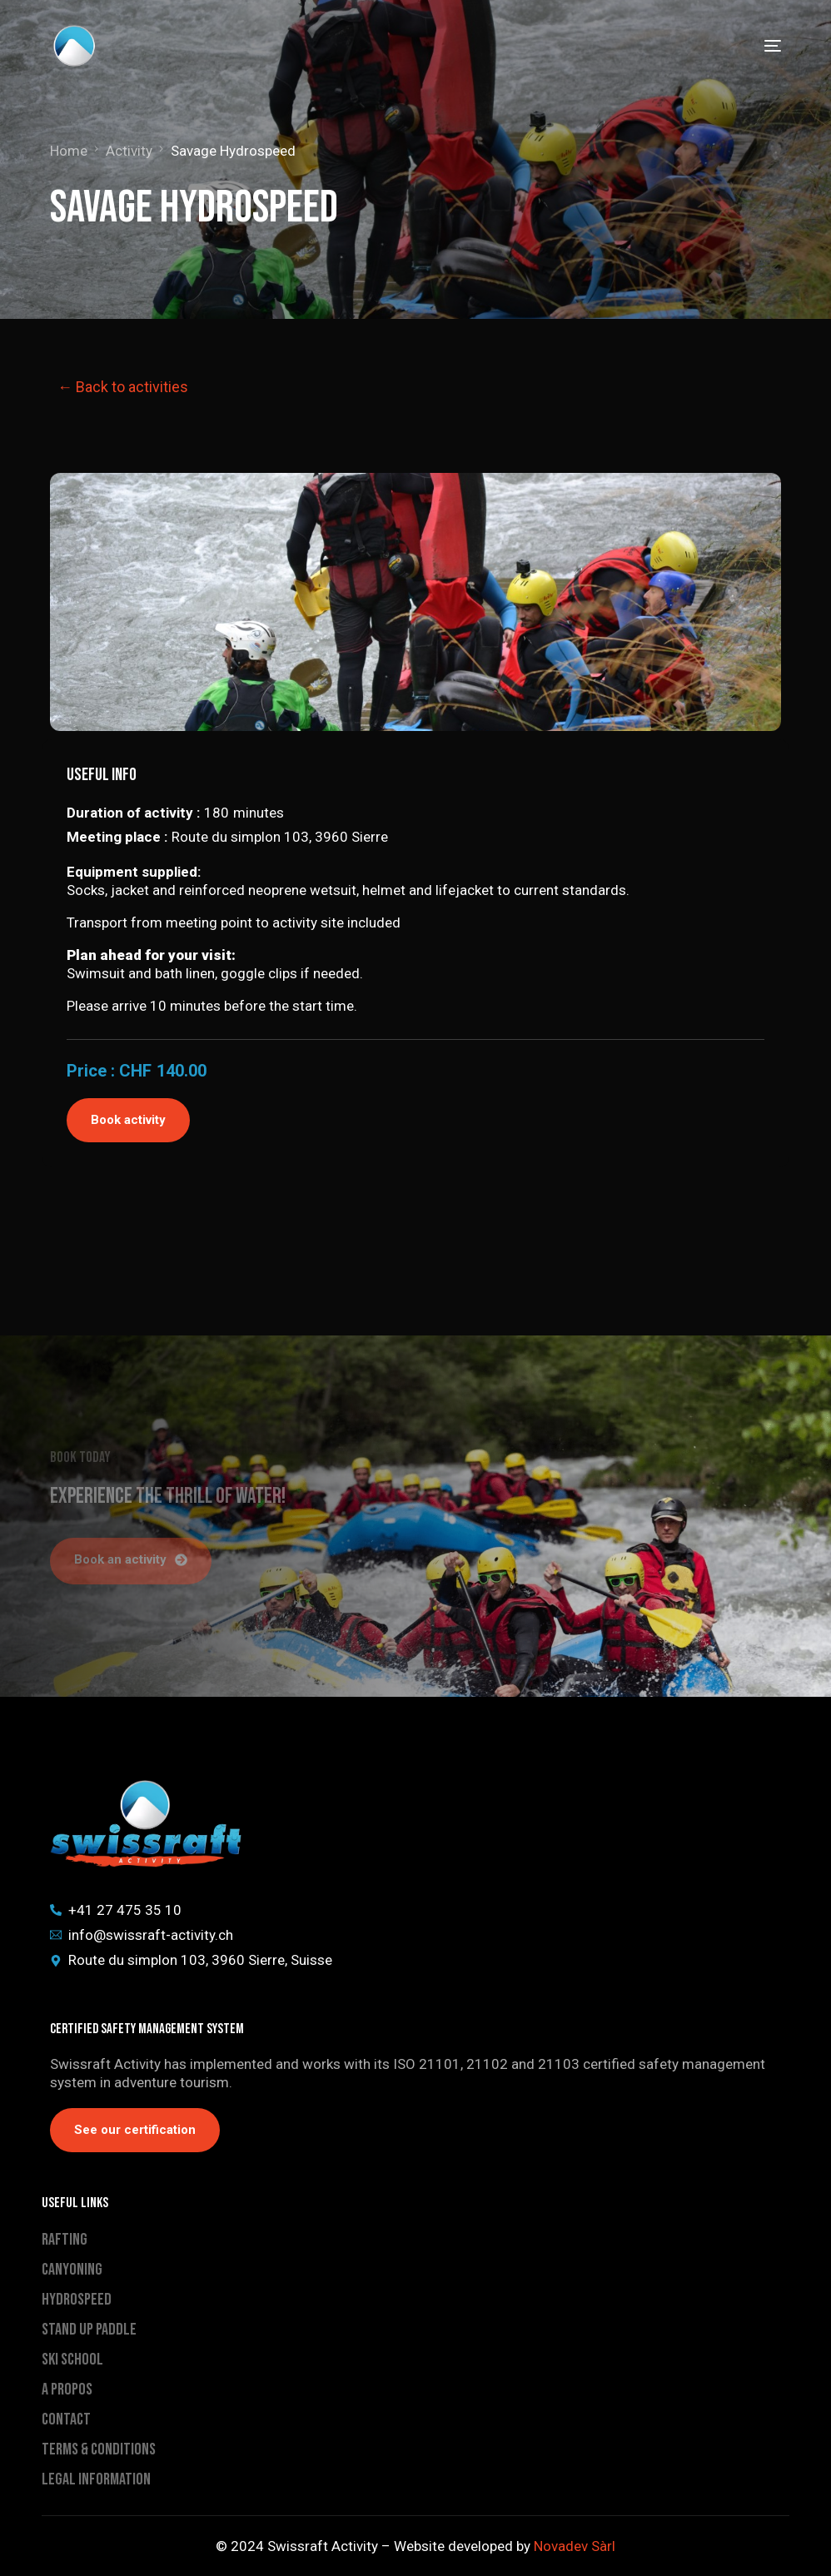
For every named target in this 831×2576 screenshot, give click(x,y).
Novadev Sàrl (574, 2546)
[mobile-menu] (760, 46)
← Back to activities (122, 386)
